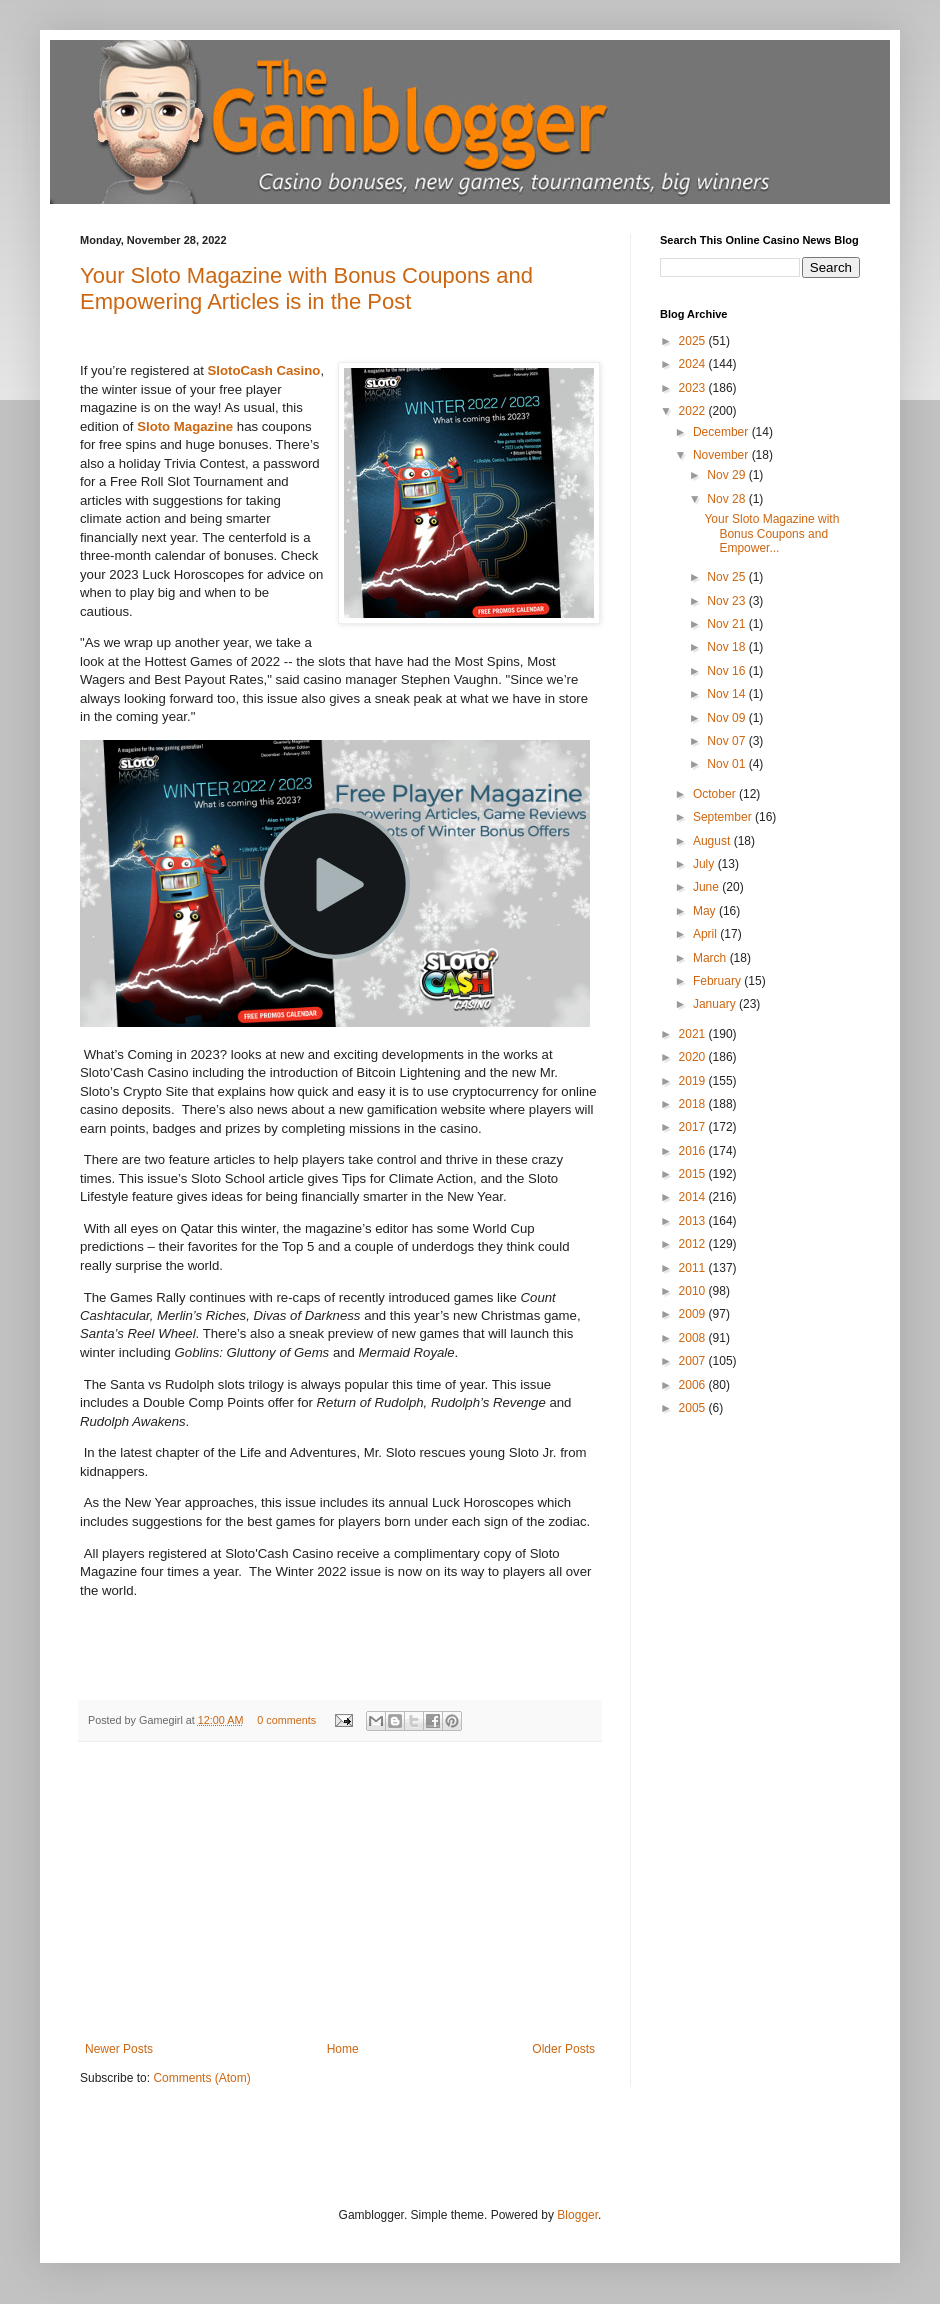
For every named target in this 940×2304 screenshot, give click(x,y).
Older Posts (563, 2049)
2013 (694, 1221)
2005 (694, 1408)
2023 (694, 388)
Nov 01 (727, 764)
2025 (694, 341)
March (711, 958)
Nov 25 (727, 577)
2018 (694, 1104)
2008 (694, 1338)
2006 (694, 1385)
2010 (694, 1291)
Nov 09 (727, 718)
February (718, 981)
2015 (694, 1174)
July (705, 864)
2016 (694, 1151)
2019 (694, 1081)
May (706, 911)
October (716, 794)
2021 (694, 1034)
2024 (694, 364)
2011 (694, 1268)
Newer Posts (119, 2049)
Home (343, 2049)
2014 (694, 1197)
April (706, 934)
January (716, 1004)
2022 (694, 411)
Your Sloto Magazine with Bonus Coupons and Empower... (771, 533)
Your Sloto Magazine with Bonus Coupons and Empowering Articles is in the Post (306, 288)
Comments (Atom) (201, 2078)
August (713, 841)
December (722, 432)
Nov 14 (727, 694)
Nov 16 (727, 671)
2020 (694, 1057)
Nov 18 (727, 647)
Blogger (577, 2215)
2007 (694, 1361)
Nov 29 (727, 475)
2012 (694, 1244)
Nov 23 (727, 601)
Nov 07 (727, 741)
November (722, 455)
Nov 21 (727, 624)
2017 (694, 1127)
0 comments (286, 1720)
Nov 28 (727, 499)
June (707, 887)
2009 (694, 1314)
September (724, 817)
